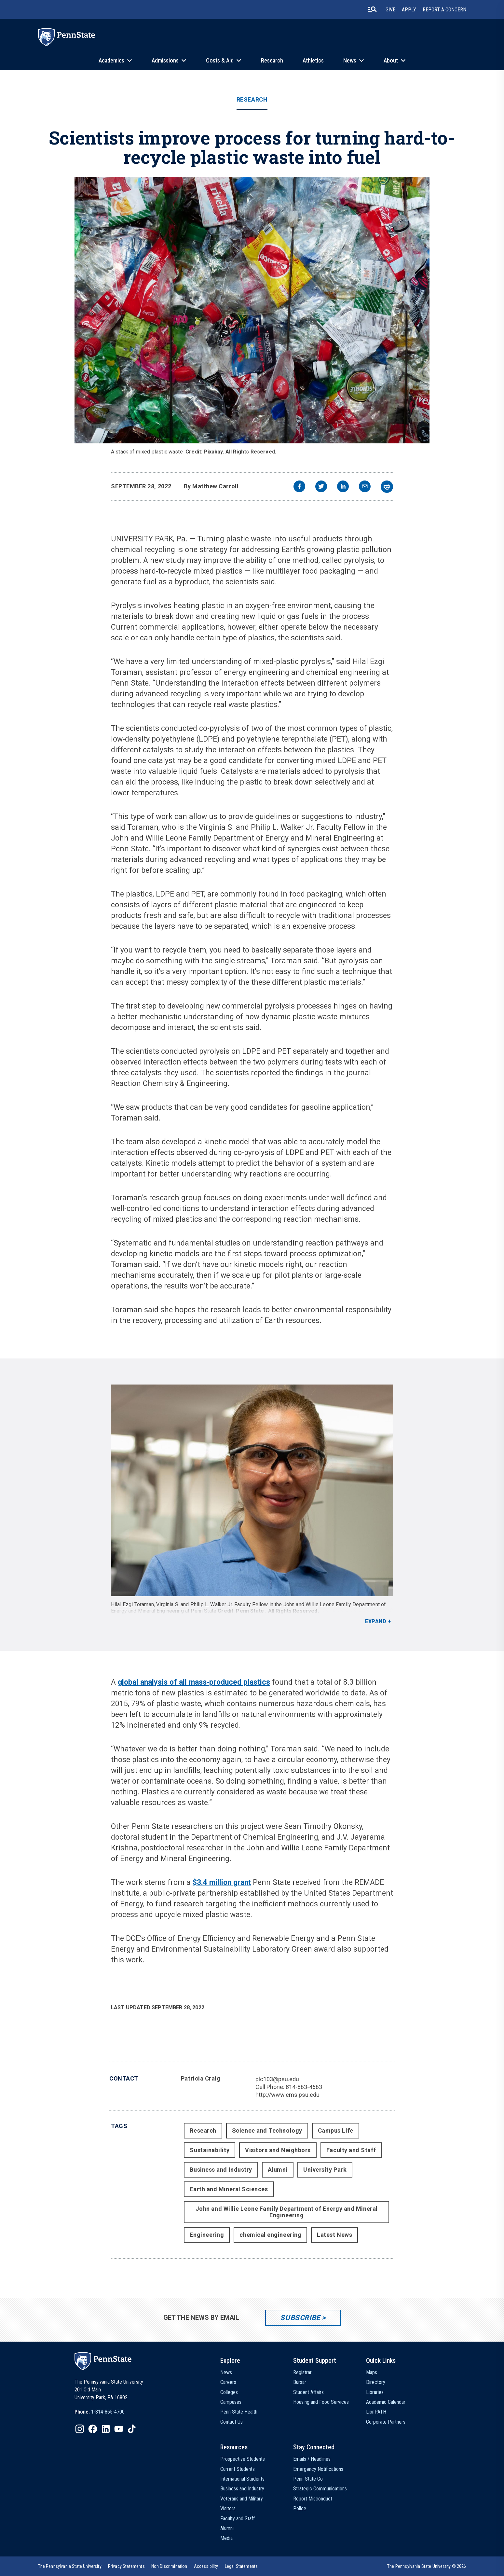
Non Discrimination (169, 2566)
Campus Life (335, 2130)
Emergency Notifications (318, 2469)
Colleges (229, 2392)
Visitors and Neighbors (278, 2150)
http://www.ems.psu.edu (287, 2094)
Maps (371, 2372)
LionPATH (376, 2412)
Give (390, 10)
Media (226, 2538)
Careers (228, 2382)
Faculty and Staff (351, 2150)
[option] (100, 2412)
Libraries (375, 2392)
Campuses (230, 2402)
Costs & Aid (220, 60)
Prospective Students (242, 2459)
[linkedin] (343, 487)
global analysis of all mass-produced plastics (194, 1682)
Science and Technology (267, 2130)
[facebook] (299, 487)
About (391, 60)
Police (299, 2508)
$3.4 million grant (222, 1882)
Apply (409, 10)
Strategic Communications (320, 2488)
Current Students (237, 2469)
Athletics (313, 60)
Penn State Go (308, 2479)
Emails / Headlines (312, 2459)
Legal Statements (241, 2566)
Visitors (228, 2508)
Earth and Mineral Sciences (229, 2189)
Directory (375, 2382)
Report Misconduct (312, 2499)
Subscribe (300, 2318)
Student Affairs (308, 2392)
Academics (111, 60)
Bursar (299, 2382)
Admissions (165, 60)
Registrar (302, 2372)
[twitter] (321, 487)
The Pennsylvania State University (70, 2566)
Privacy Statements (126, 2566)
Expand (375, 1621)
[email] (365, 487)
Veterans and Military (241, 2499)
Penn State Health (238, 2412)
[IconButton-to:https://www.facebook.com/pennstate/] (93, 2429)
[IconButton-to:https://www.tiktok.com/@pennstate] (132, 2429)
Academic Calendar (385, 2402)
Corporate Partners (385, 2422)
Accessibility (206, 2566)
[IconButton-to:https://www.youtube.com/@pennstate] (119, 2429)
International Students (242, 2479)
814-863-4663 (304, 2086)
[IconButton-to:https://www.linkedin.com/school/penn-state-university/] (106, 2429)
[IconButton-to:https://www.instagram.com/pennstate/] (80, 2429)
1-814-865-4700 (108, 2412)
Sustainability (209, 2150)
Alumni (278, 2169)
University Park (325, 2169)
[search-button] (372, 9)
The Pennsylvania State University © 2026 (426, 2566)
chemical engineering (270, 2234)
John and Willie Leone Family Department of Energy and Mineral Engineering (287, 2212)
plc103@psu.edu (277, 2079)
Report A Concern (444, 10)
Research (272, 60)
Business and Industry (221, 2169)
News (349, 60)
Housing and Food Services (321, 2402)
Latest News (334, 2234)
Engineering (207, 2234)
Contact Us (231, 2422)
